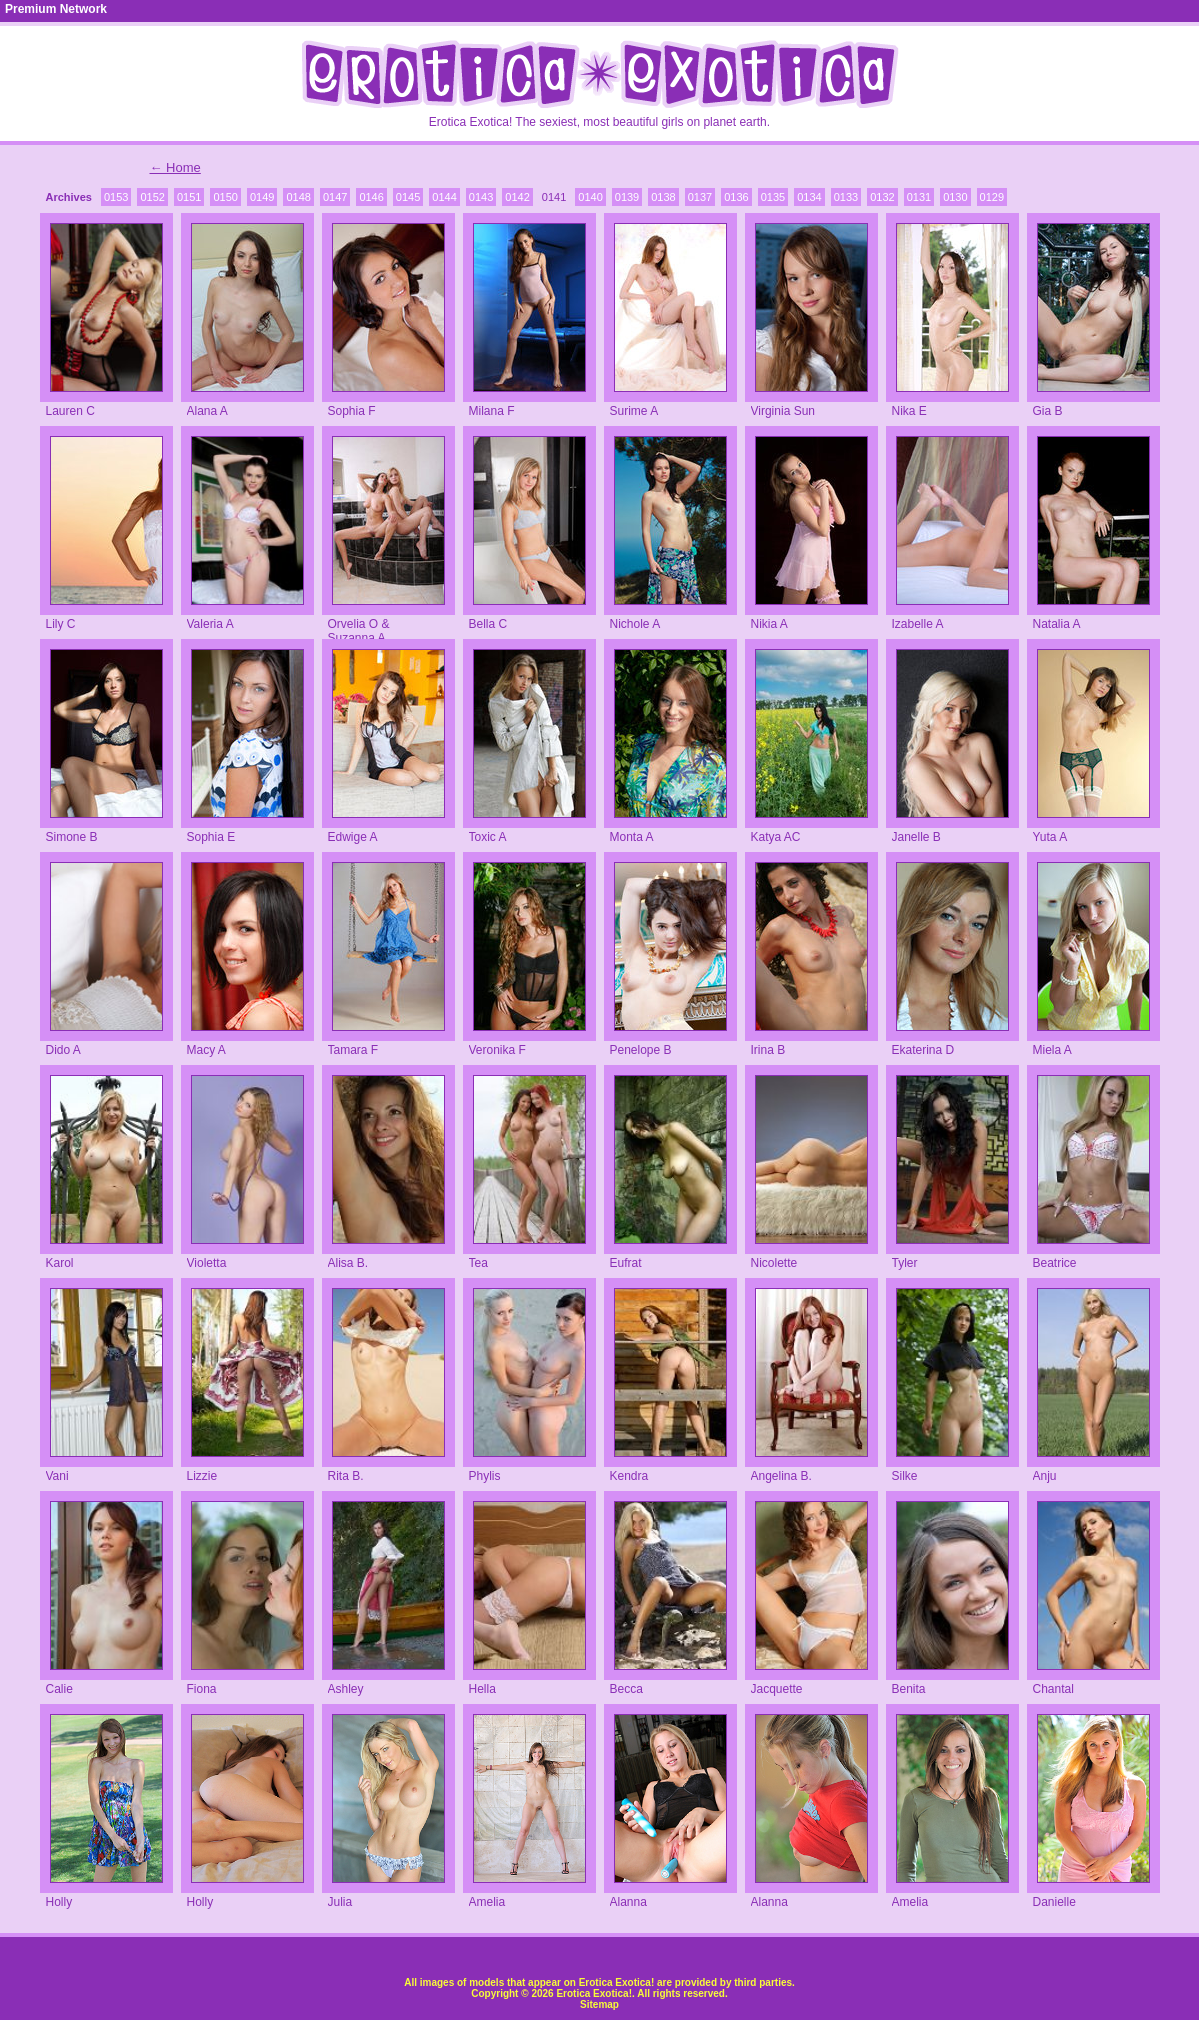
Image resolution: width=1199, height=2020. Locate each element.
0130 (955, 197)
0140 (590, 197)
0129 (992, 197)
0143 (481, 197)
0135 (773, 197)
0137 (700, 197)
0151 (189, 197)
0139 (627, 197)
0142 (517, 197)
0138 (663, 197)
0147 (335, 197)
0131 (919, 197)
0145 (408, 197)
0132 (882, 197)
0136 (736, 197)
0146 (371, 197)
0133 (846, 197)
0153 (116, 197)
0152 (152, 197)
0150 (225, 197)
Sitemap (599, 2004)
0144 (444, 197)
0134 (809, 197)
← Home (175, 167)
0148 (298, 197)
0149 (262, 197)
